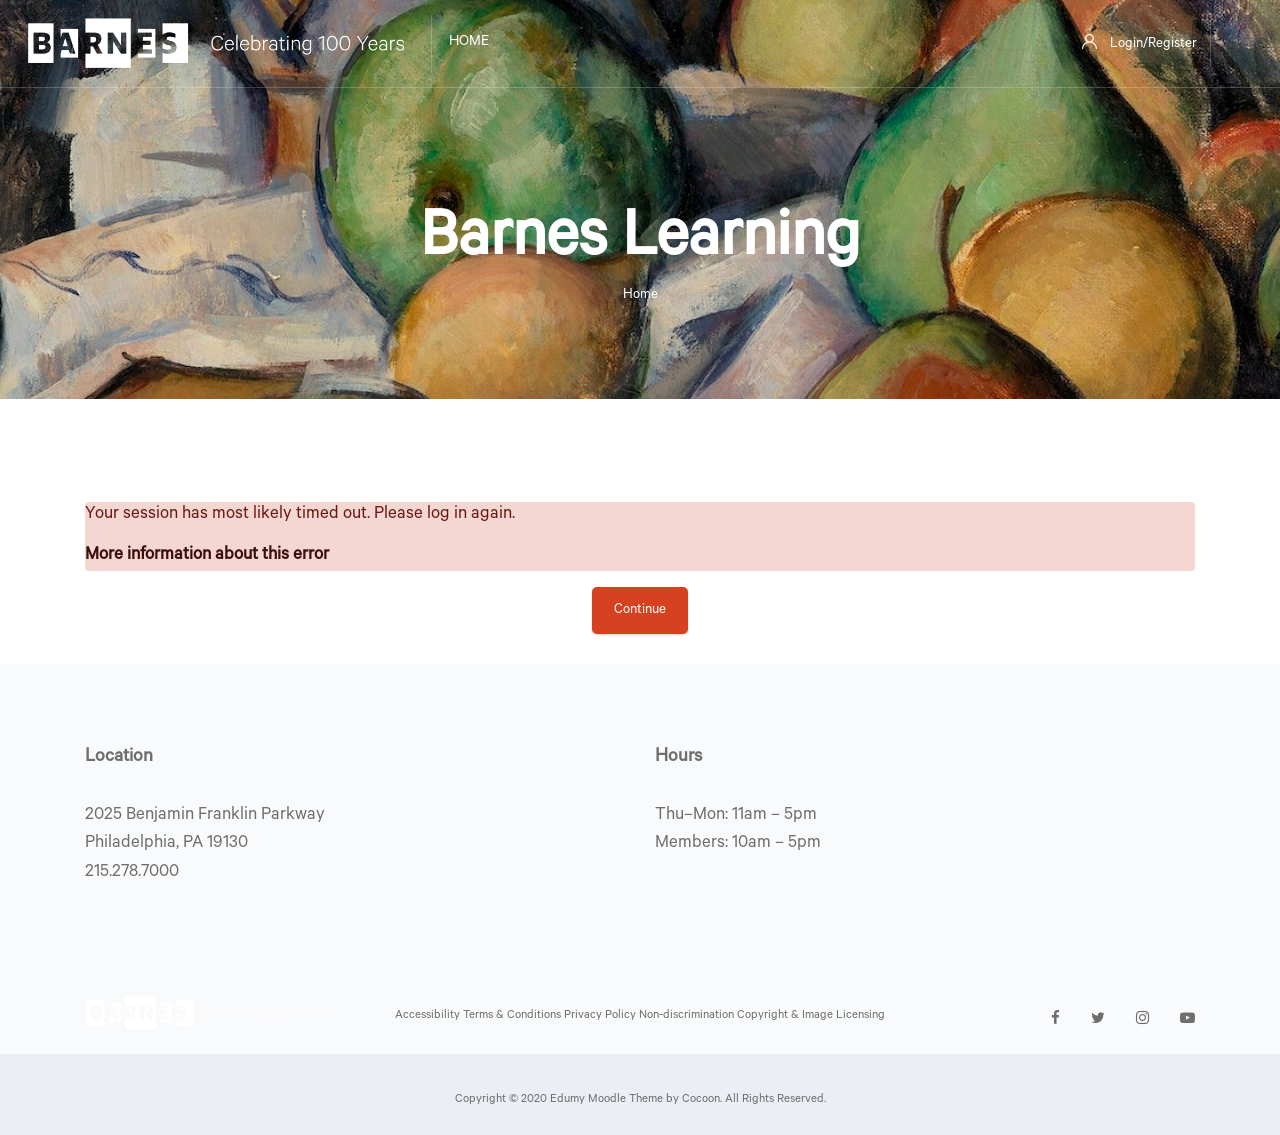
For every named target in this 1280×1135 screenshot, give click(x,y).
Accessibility (429, 1016)
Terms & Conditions (513, 1016)
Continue (640, 610)
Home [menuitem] (469, 43)
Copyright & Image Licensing (811, 1016)
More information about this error (207, 556)
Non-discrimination (688, 1016)
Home (640, 295)
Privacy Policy (601, 1016)
